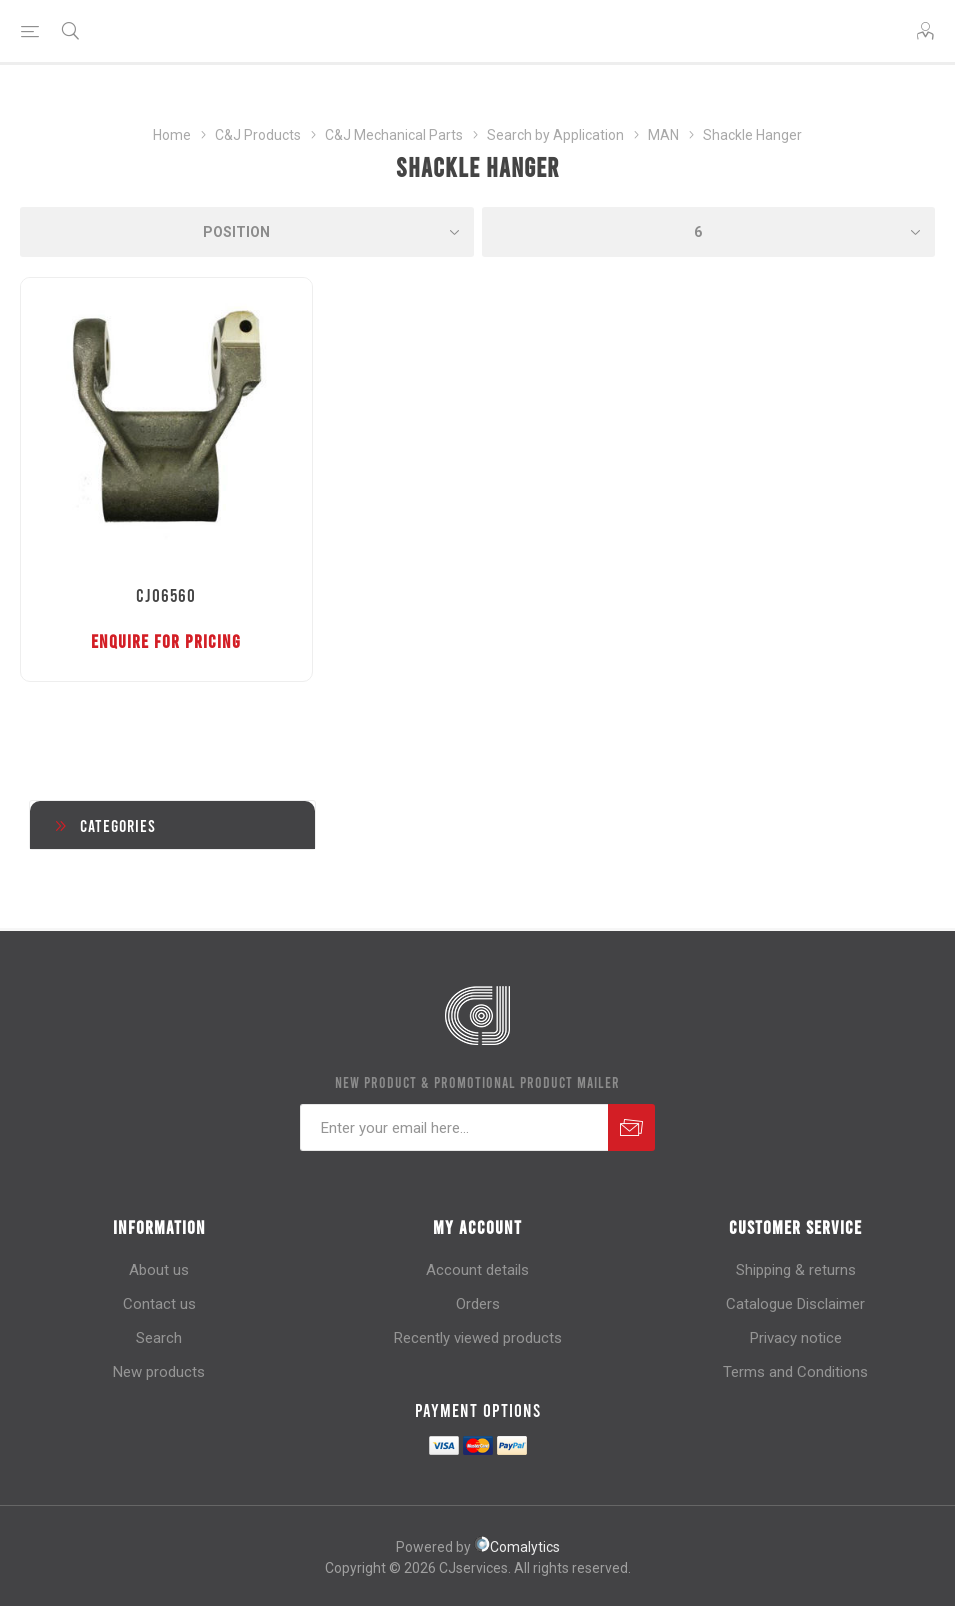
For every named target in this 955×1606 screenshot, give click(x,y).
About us (159, 1270)
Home (172, 135)
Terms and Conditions (795, 1372)
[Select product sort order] (247, 232)
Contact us (159, 1304)
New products (159, 1372)
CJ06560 (166, 595)
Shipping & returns (796, 1270)
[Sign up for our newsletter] (454, 1127)
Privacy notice (796, 1338)
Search (159, 1338)
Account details (477, 1270)
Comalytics (517, 1547)
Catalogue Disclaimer (795, 1304)
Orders (478, 1304)
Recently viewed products (478, 1338)
